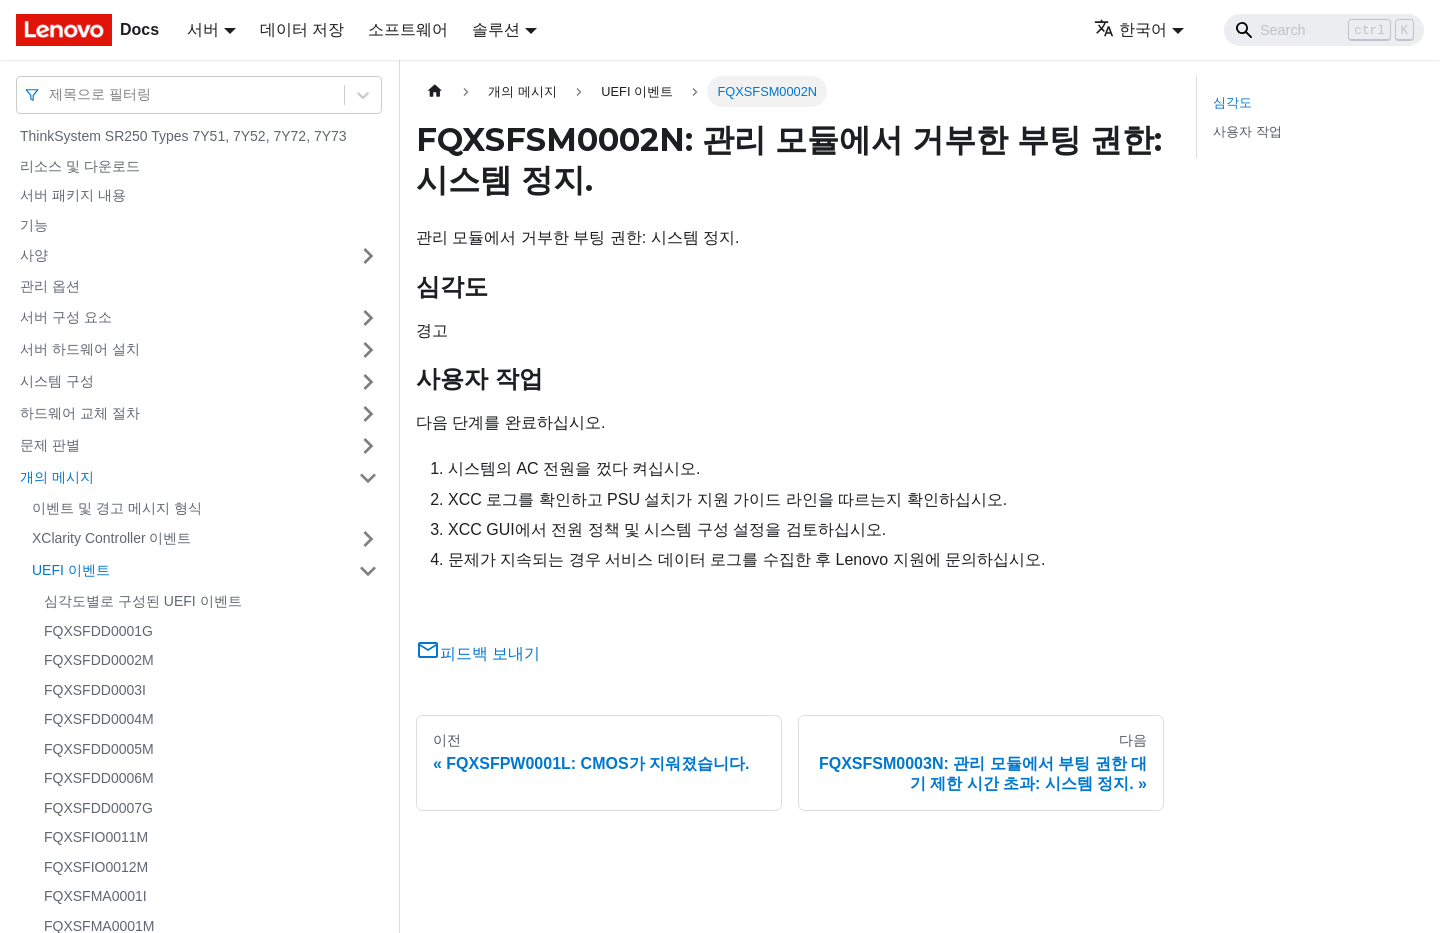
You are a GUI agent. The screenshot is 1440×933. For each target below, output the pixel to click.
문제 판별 (50, 445)
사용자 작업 (1247, 131)
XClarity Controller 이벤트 (111, 538)
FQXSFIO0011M (96, 837)
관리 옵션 (50, 286)
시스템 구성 (57, 381)
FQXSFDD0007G (98, 808)
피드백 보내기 (478, 653)
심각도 (1232, 102)
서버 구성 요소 (66, 317)
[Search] (1324, 30)
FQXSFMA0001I (95, 896)
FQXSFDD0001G (98, 631)
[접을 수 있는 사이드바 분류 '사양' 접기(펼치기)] (368, 256)
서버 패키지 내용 (73, 195)
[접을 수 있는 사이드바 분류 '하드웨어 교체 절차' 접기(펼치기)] (368, 414)
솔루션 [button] (496, 29)
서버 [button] (203, 29)
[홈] (435, 91)
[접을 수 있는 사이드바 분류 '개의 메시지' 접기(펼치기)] (368, 478)
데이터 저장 (302, 29)
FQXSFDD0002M (99, 660)
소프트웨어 (408, 29)
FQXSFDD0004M (99, 719)
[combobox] (51, 94)
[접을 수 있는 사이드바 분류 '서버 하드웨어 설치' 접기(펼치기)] (368, 350)
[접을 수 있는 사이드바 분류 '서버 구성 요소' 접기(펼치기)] (368, 318)
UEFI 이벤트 (71, 570)
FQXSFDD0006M (99, 778)
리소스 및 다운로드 (80, 166)
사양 (34, 255)
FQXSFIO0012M (96, 867)
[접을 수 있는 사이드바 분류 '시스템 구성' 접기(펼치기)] (368, 382)
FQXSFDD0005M (99, 749)
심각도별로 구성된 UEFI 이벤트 (143, 601)
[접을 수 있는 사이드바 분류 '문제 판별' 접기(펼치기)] (368, 446)
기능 (34, 225)
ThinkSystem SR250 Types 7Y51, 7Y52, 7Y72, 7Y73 (183, 136)
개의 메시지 (57, 477)
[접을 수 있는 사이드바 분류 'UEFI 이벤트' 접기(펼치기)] (368, 571)
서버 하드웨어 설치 (80, 349)
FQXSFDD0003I (95, 690)
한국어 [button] (1130, 29)
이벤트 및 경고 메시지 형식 (117, 508)
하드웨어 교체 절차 (80, 413)
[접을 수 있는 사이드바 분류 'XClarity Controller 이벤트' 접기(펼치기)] (368, 539)
